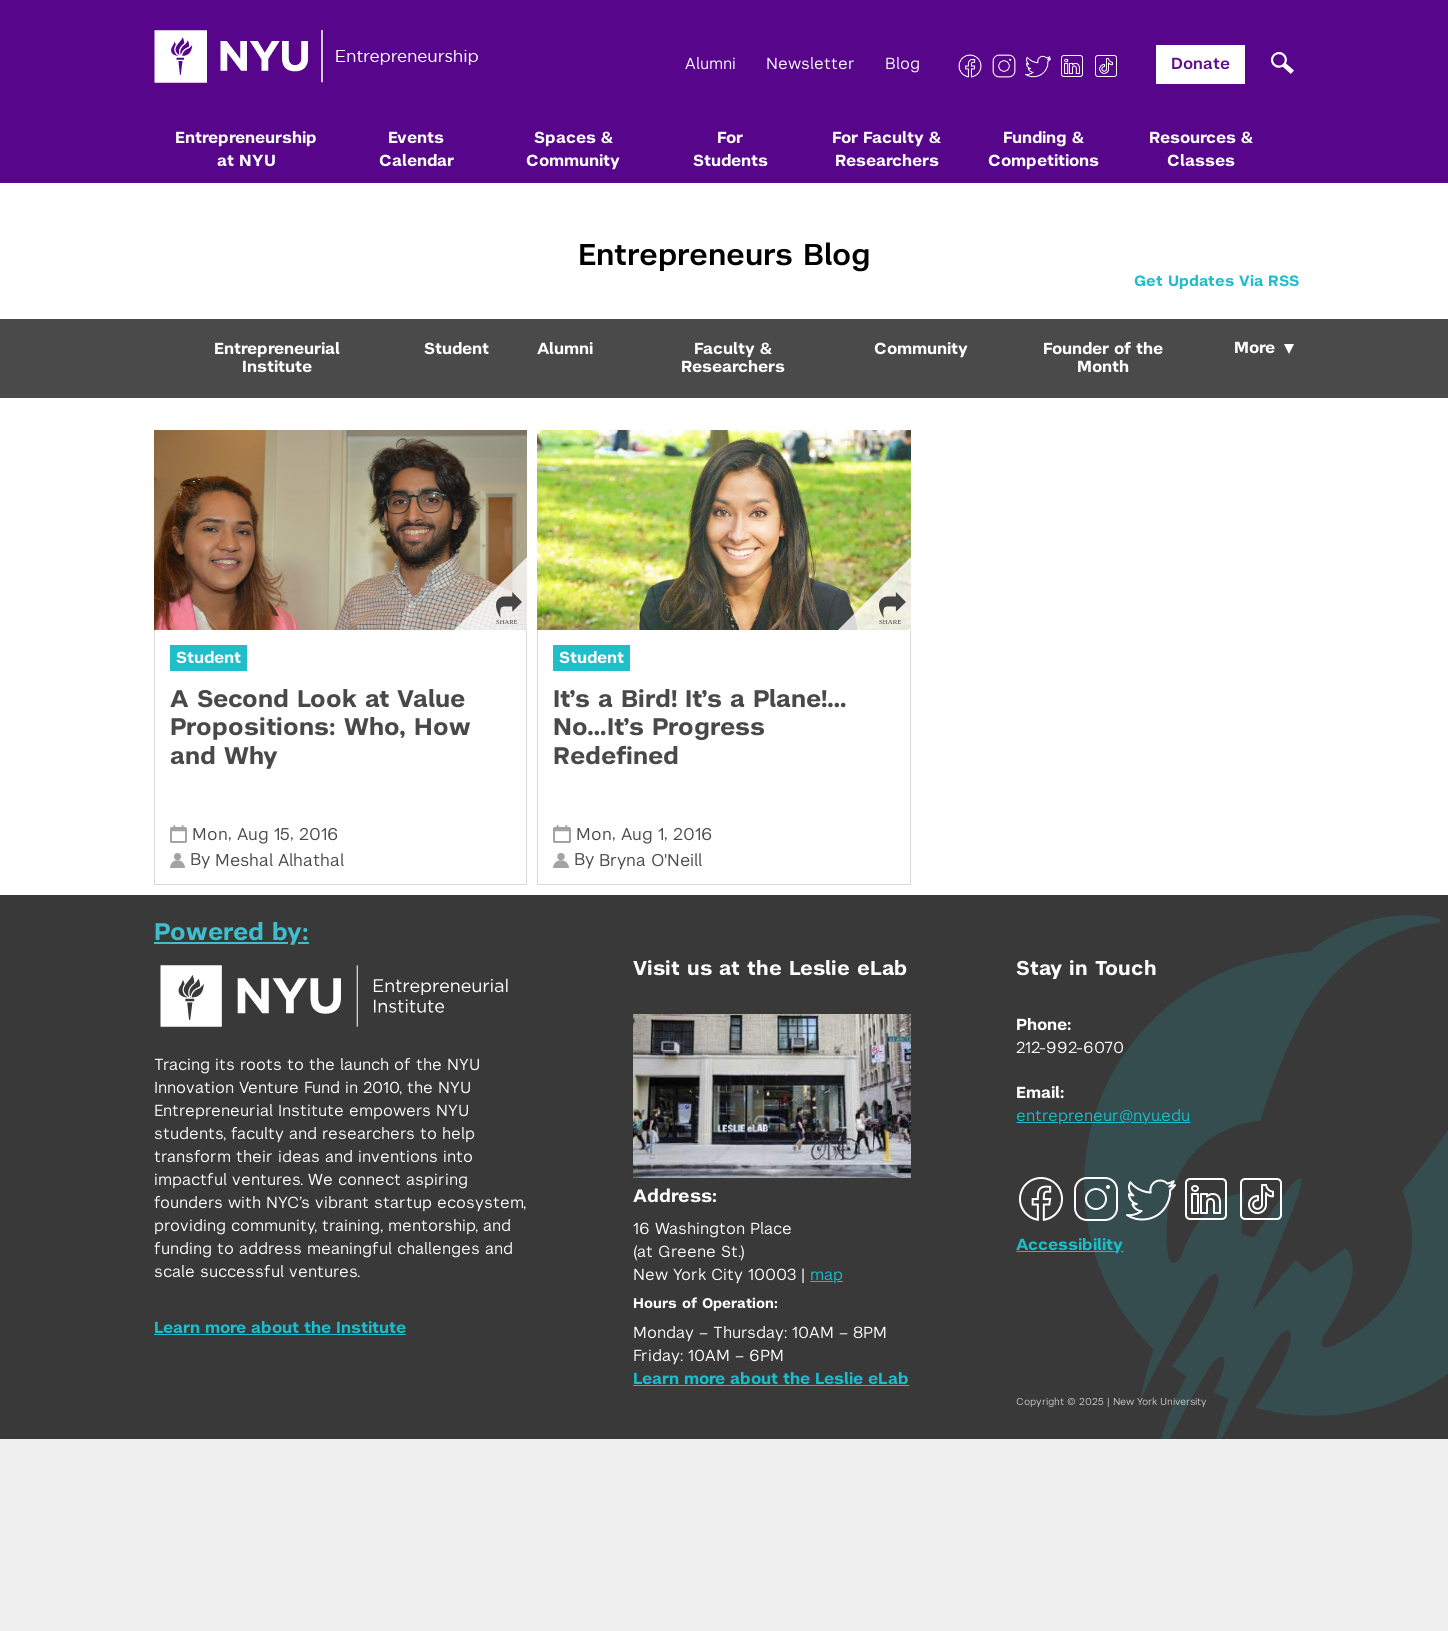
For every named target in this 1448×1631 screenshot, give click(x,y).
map (826, 1275)
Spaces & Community (573, 149)
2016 (318, 834)
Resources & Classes (1201, 149)
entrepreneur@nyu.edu (1103, 1116)
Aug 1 (642, 834)
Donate (1200, 64)
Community (921, 349)
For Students (730, 149)
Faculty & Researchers (733, 358)
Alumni (710, 64)
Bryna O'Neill (650, 860)
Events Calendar (416, 149)
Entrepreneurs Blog (724, 256)
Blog (902, 64)
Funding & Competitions (1043, 149)
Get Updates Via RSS (1216, 281)
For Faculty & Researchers (886, 149)
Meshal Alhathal (279, 860)
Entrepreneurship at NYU (246, 149)
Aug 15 (263, 834)
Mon (210, 834)
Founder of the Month (1103, 358)
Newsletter (810, 64)
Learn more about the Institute (280, 1328)
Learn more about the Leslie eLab (771, 1379)
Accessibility (1069, 1245)
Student (456, 349)
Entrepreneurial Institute (277, 358)
